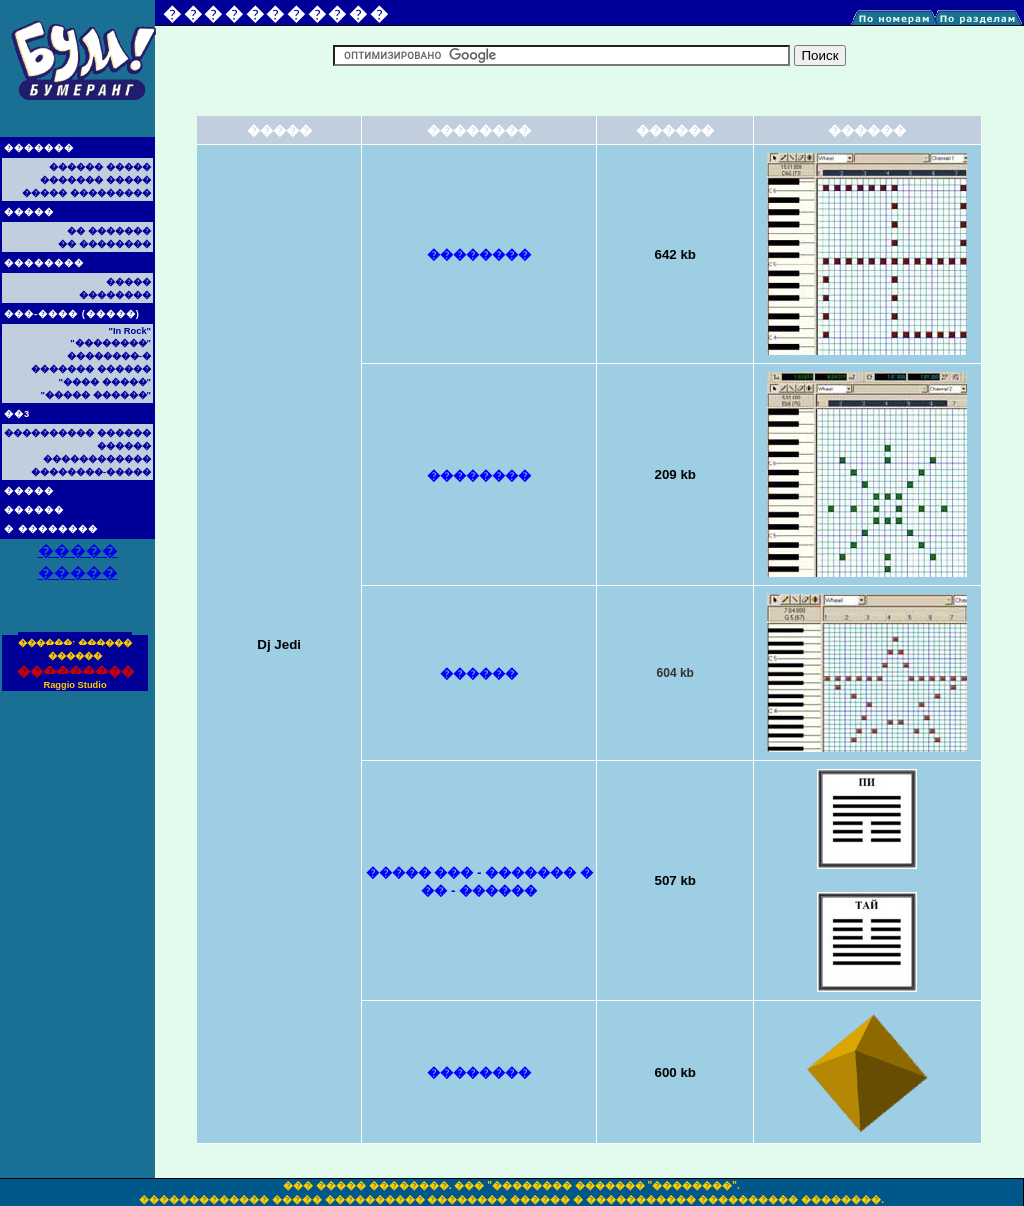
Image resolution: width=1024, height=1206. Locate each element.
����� (29, 212)
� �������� (51, 529)
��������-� (109, 356)
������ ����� (100, 167)
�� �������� (104, 244)
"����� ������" (96, 395)
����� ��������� (86, 193)
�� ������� (109, 231)
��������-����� (91, 472)
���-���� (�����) (72, 314)
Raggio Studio (74, 685)
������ (34, 510)
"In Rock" (129, 331)
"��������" (110, 343)
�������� (44, 263)
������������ (97, 459)
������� (39, 148)
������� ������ (91, 369)
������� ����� (95, 180)
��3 (17, 414)
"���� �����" (105, 382)
